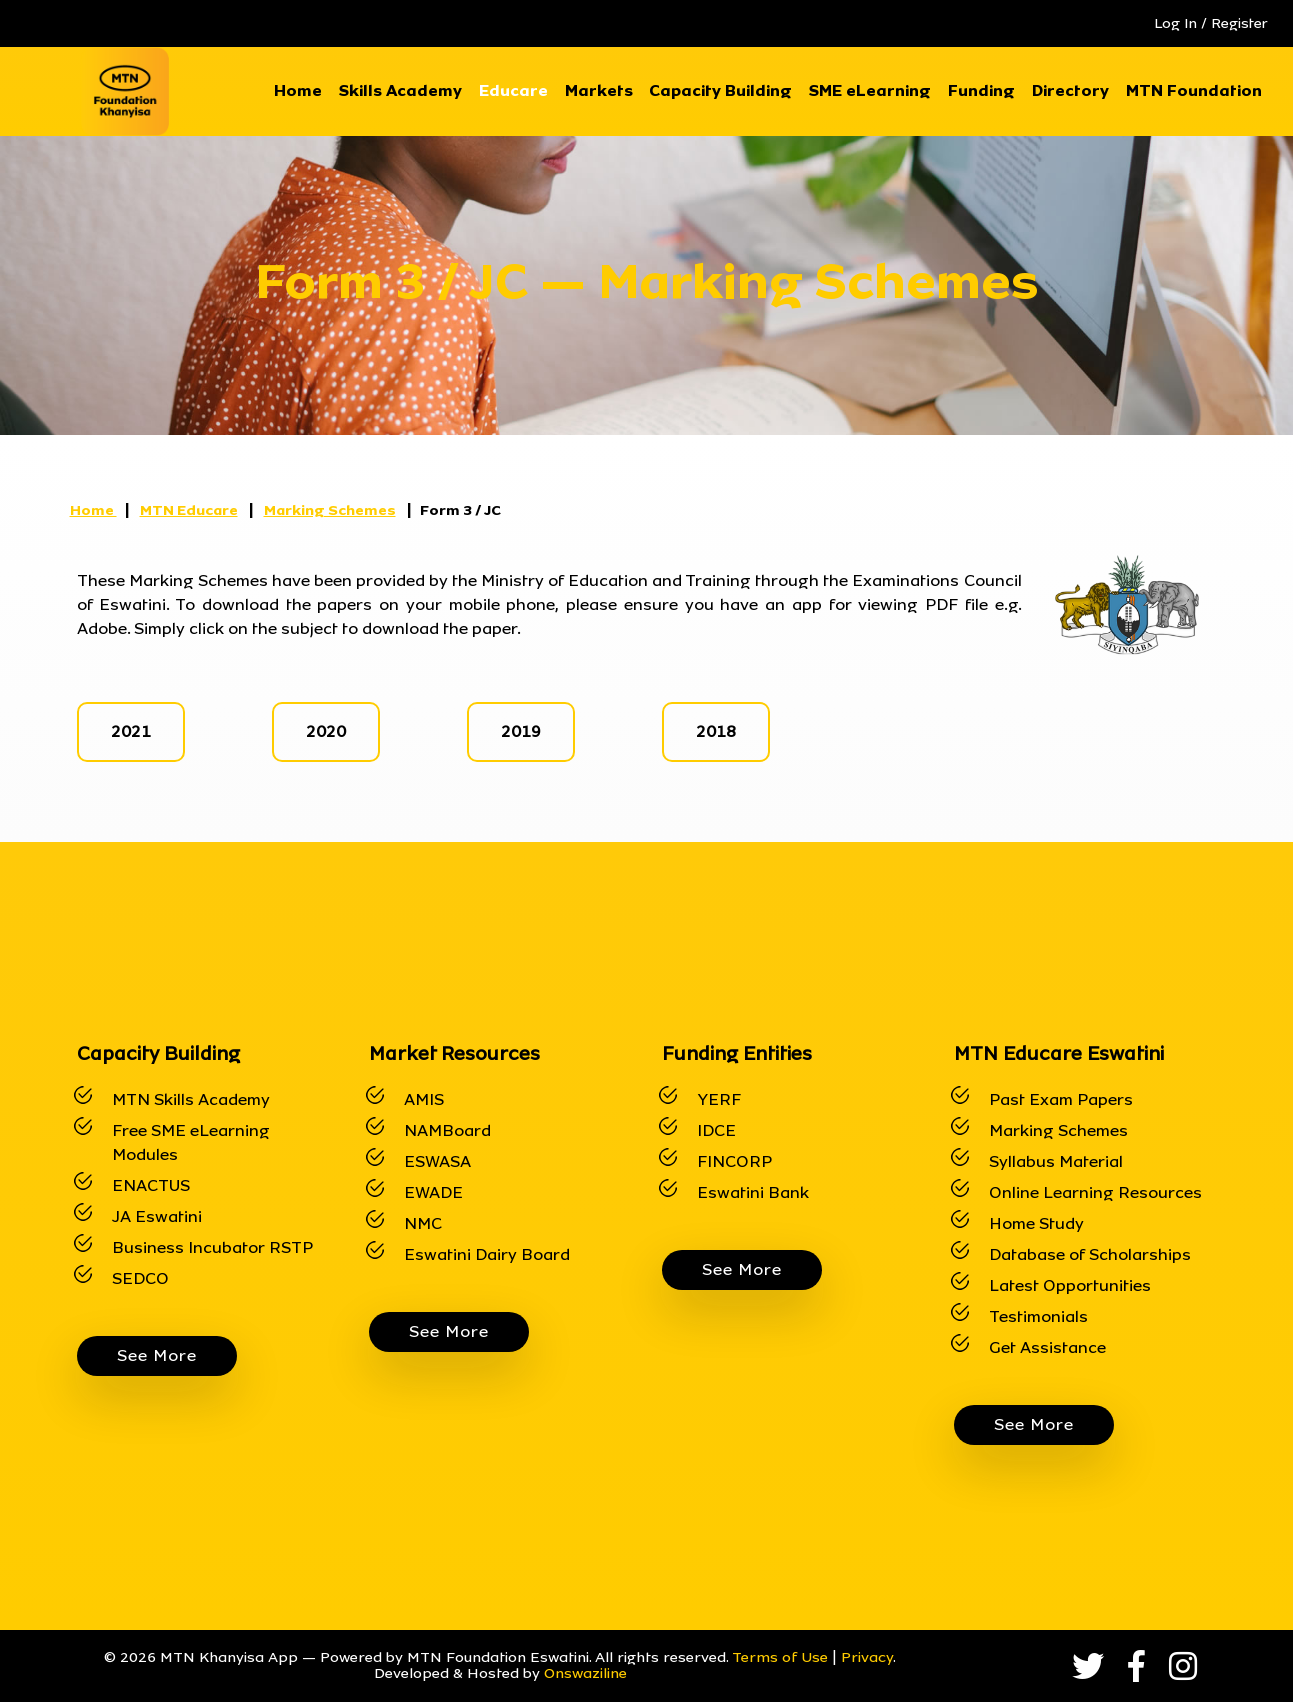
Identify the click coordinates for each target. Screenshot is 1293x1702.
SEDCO (140, 1278)
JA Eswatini (157, 1216)
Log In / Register (1211, 23)
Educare (513, 90)
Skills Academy (400, 90)
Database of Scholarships (1090, 1254)
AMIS (424, 1099)
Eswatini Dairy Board (487, 1254)
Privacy (867, 1657)
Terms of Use (780, 1657)
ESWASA (437, 1161)
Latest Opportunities (1070, 1285)
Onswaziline (585, 1673)
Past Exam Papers (1061, 1099)
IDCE (716, 1130)
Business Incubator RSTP (212, 1247)
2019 (521, 731)
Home (298, 90)
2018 (716, 731)
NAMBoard (447, 1130)
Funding (981, 90)
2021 (131, 731)
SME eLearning (870, 90)
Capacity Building (720, 90)
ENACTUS (151, 1185)
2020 (326, 731)
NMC (423, 1223)
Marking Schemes (330, 510)
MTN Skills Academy (191, 1099)
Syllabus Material (1056, 1161)
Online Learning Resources (1095, 1192)
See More (157, 1355)
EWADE (433, 1192)
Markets (599, 90)
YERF (719, 1099)
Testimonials (1038, 1316)
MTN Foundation (1194, 90)
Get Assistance (1047, 1347)
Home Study (1036, 1223)
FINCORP (734, 1161)
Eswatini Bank (753, 1192)
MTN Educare (189, 510)
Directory (1070, 90)
